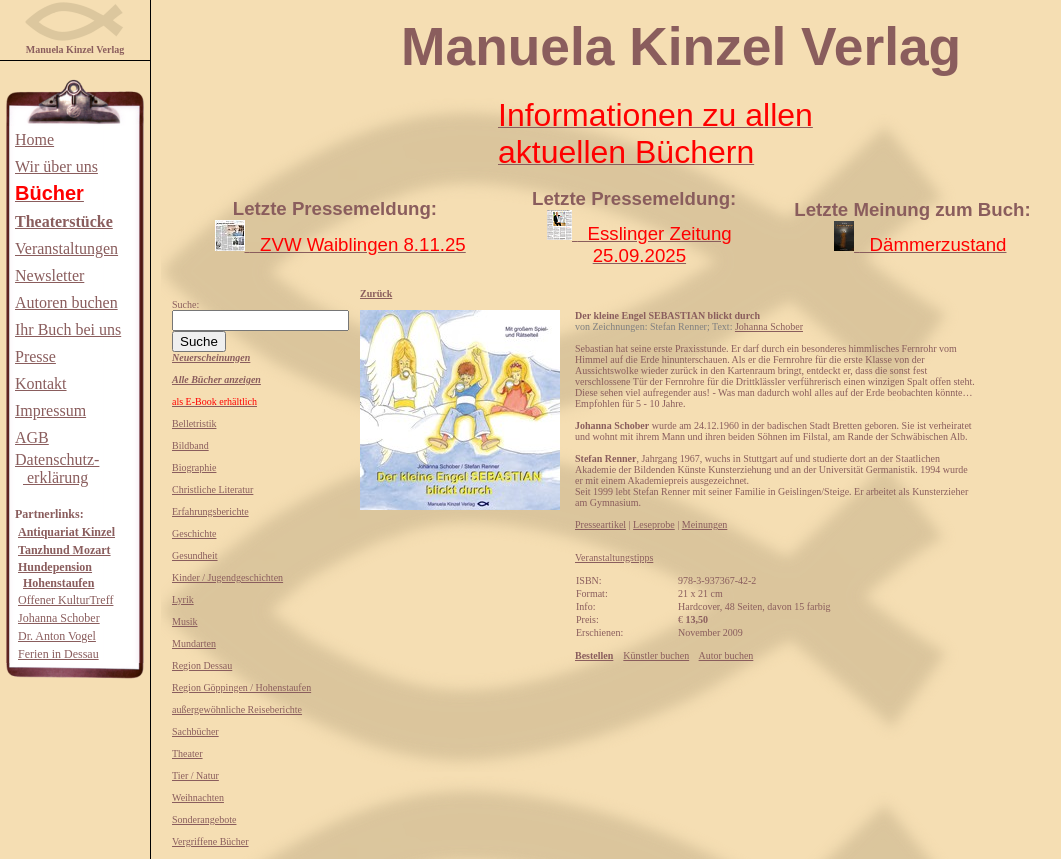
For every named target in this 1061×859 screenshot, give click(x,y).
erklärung (55, 477)
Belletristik (194, 423)
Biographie (194, 467)
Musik (185, 621)
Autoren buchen (66, 302)
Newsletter (49, 275)
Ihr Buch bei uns (68, 329)
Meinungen (705, 524)
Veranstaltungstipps (614, 557)
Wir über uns (56, 166)
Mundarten (194, 643)
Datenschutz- (57, 459)
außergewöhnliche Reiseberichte (237, 709)
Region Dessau (202, 665)
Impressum (50, 410)
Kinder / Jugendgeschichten (227, 577)
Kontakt (41, 383)
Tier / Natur (195, 775)
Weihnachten (198, 797)
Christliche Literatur (212, 489)
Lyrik (183, 599)
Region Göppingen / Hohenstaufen (241, 687)
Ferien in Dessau (58, 654)
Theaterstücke (64, 221)
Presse (35, 356)
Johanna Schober (59, 618)
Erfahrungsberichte (210, 511)
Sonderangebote (204, 819)
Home (34, 139)
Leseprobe (654, 524)
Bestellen (594, 655)
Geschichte (194, 533)
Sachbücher (195, 731)
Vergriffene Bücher (210, 841)
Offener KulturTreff (65, 600)
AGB (32, 437)
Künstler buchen (656, 655)
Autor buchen (726, 655)
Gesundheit (195, 555)
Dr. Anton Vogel (57, 636)
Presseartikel (600, 524)
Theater (187, 753)
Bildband (190, 445)
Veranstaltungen (66, 248)
